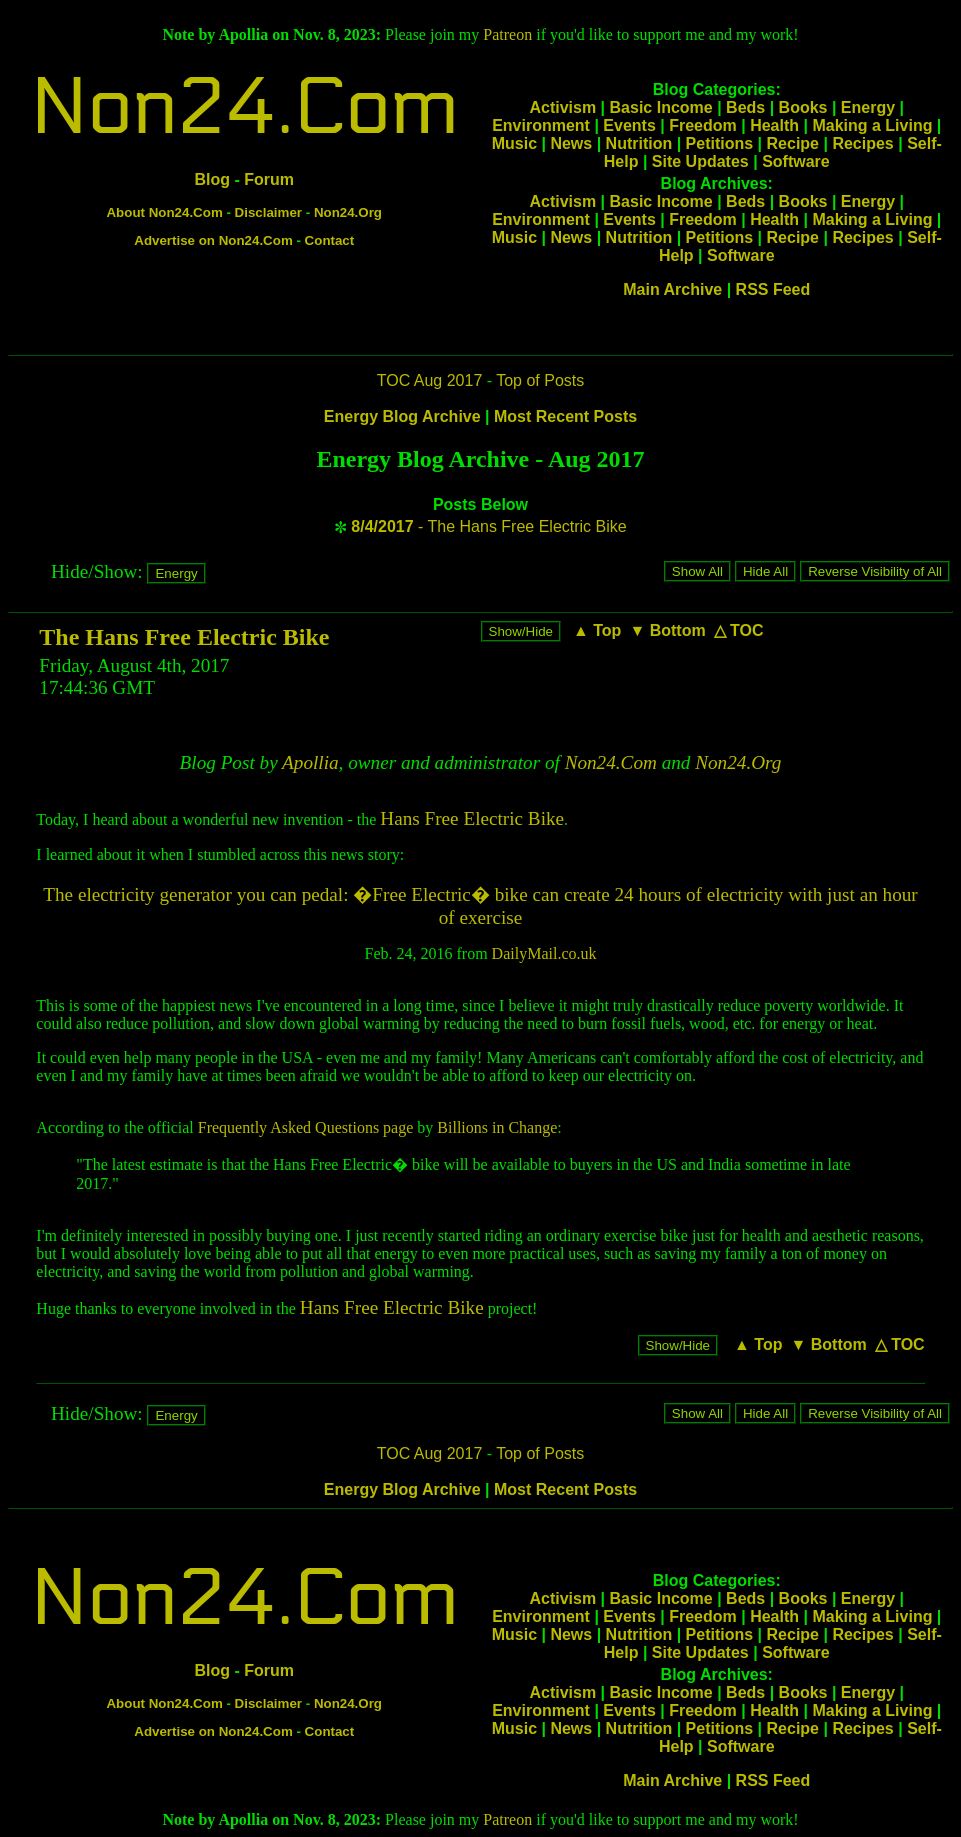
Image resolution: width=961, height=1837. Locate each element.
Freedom (703, 125)
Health (774, 125)
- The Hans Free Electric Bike (488, 526)
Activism (562, 107)
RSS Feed (773, 289)
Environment (541, 125)
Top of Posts (540, 380)
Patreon (507, 34)
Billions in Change (497, 1127)
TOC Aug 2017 (430, 380)
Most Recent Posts (565, 416)
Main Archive (672, 289)
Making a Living (872, 125)
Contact (330, 240)
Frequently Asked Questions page (306, 1127)
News (571, 143)
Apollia (310, 762)
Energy (868, 107)
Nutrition (639, 143)
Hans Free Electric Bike (472, 818)
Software (796, 161)
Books (803, 107)
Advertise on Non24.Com (213, 240)
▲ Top (597, 630)
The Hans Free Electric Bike (184, 637)
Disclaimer (268, 212)
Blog (212, 179)
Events (629, 125)
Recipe (793, 143)
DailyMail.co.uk (544, 953)
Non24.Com (244, 107)
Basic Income (661, 107)
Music (514, 143)
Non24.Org (348, 212)
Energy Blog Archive (402, 416)
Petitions (720, 143)
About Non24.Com (164, 212)
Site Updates (700, 161)
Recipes (862, 143)
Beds (745, 107)
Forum (269, 179)
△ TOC (739, 630)
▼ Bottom (667, 630)
